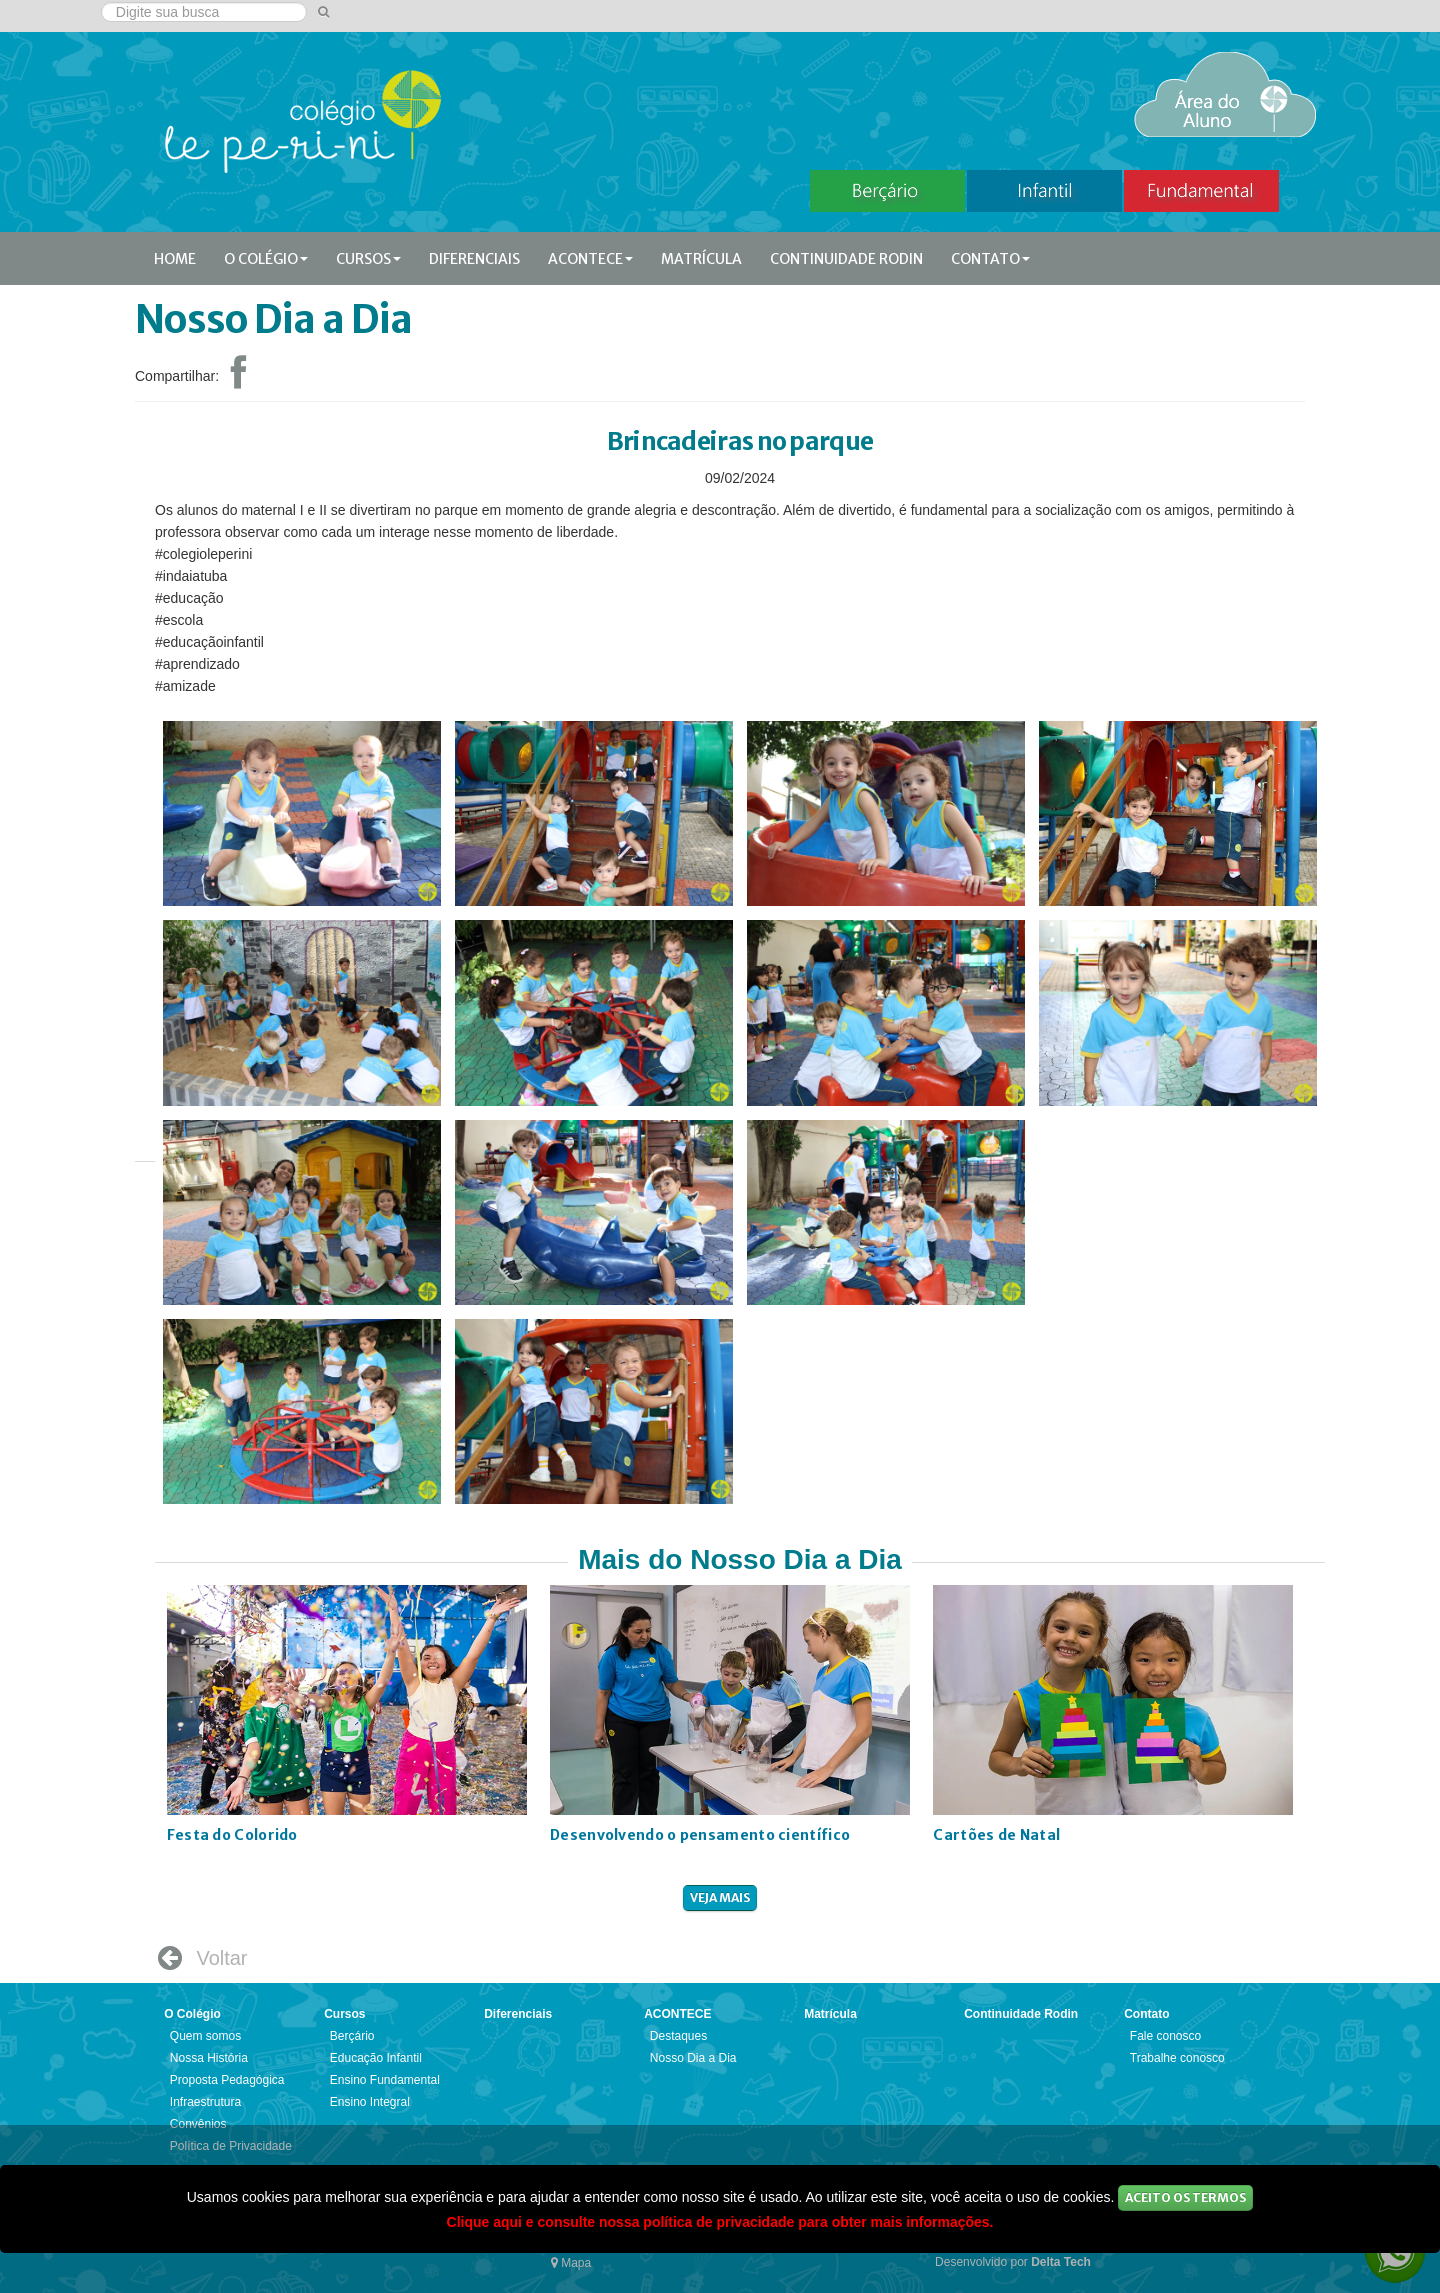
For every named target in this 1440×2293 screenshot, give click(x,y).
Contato (990, 259)
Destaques (678, 2036)
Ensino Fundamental (385, 2080)
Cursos (368, 259)
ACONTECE (590, 259)
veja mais (720, 1897)
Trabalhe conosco (1177, 2058)
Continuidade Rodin (846, 259)
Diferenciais (474, 259)
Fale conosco (1165, 2036)
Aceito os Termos (1185, 2197)
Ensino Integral (370, 2102)
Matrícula (701, 259)
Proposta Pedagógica (227, 2080)
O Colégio (266, 259)
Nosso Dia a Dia (693, 2058)
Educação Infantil (376, 2058)
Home (175, 259)
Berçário (352, 2036)
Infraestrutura (205, 2102)
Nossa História (209, 2058)
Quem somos (205, 2036)
